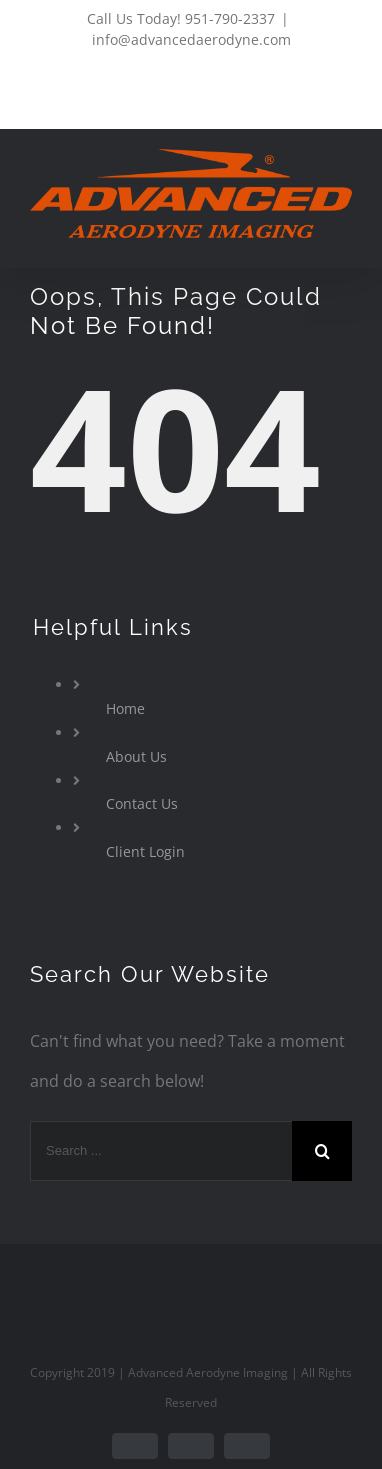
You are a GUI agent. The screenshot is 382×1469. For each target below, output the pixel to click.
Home (125, 708)
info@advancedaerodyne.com (191, 39)
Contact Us (142, 803)
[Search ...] (161, 1151)
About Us (136, 756)
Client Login (145, 851)
